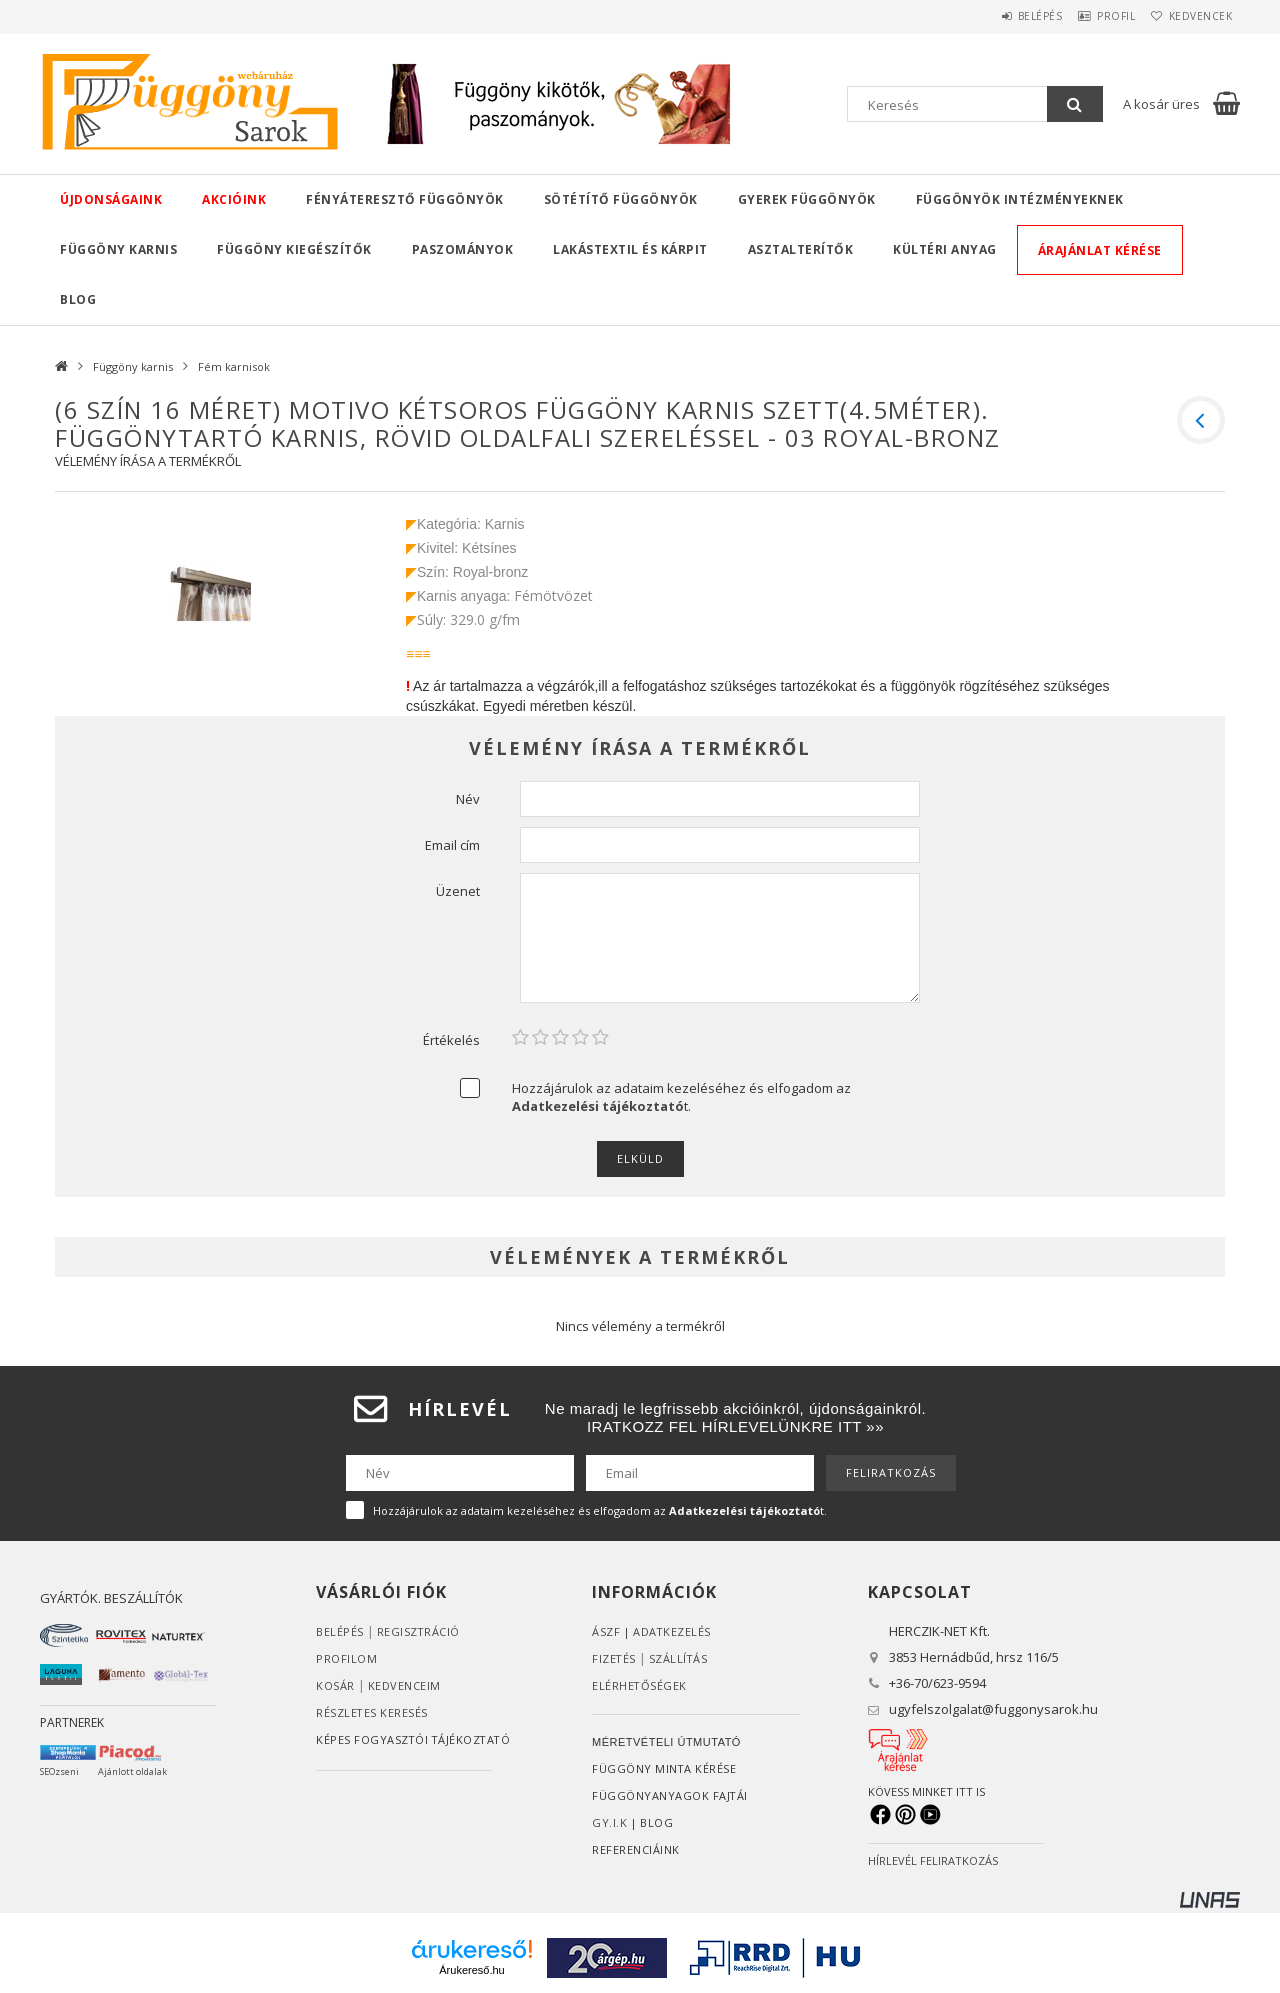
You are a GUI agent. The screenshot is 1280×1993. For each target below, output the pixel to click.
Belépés (1004, 16)
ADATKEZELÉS (672, 1631)
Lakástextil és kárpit (630, 249)
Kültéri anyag (945, 249)
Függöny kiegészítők (294, 249)
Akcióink (234, 199)
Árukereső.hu (471, 1970)
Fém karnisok (234, 366)
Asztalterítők (801, 249)
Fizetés (614, 1658)
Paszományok (463, 249)
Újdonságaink (111, 199)
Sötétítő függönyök (621, 199)
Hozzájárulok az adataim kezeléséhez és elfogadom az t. (681, 1097)
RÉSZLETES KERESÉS (372, 1712)
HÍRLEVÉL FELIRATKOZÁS (933, 1860)
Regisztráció (419, 1631)
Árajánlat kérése (1100, 250)
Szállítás (680, 1658)
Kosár (335, 1685)
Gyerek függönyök (807, 199)
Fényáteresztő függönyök (405, 199)
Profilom (346, 1658)
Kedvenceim (404, 1685)
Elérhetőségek (640, 1685)
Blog (78, 299)
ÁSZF (606, 1631)
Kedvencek (1194, 16)
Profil (1095, 16)
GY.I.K (609, 1822)
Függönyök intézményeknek (1020, 199)
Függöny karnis (118, 249)
